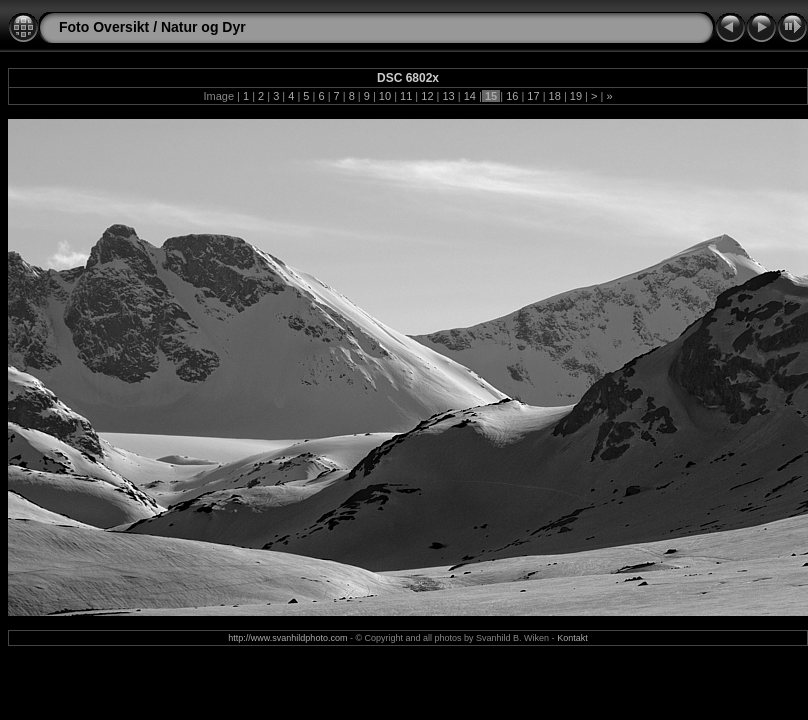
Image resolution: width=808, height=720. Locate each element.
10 (385, 96)
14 (470, 96)
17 (533, 96)
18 (555, 96)
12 (427, 96)
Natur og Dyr (203, 27)
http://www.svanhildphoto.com (287, 638)
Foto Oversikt (104, 27)
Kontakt (572, 638)
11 (406, 96)
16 (512, 96)
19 (576, 96)
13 (448, 96)
